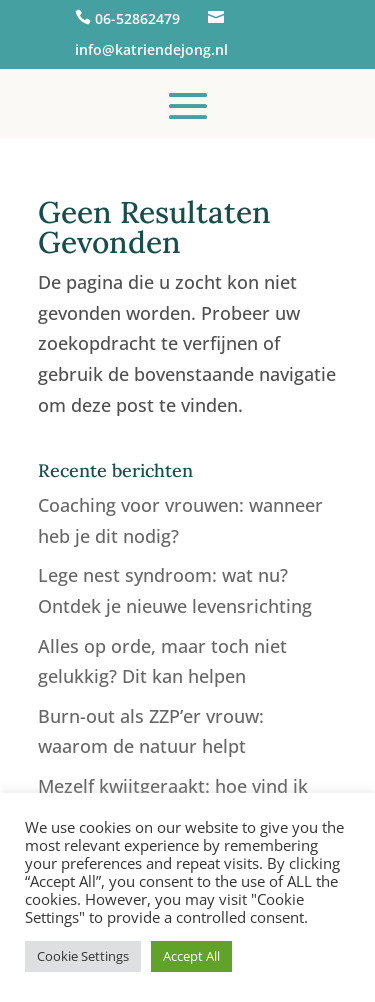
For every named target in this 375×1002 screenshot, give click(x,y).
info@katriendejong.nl (151, 49)
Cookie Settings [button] (83, 956)
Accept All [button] (191, 956)
